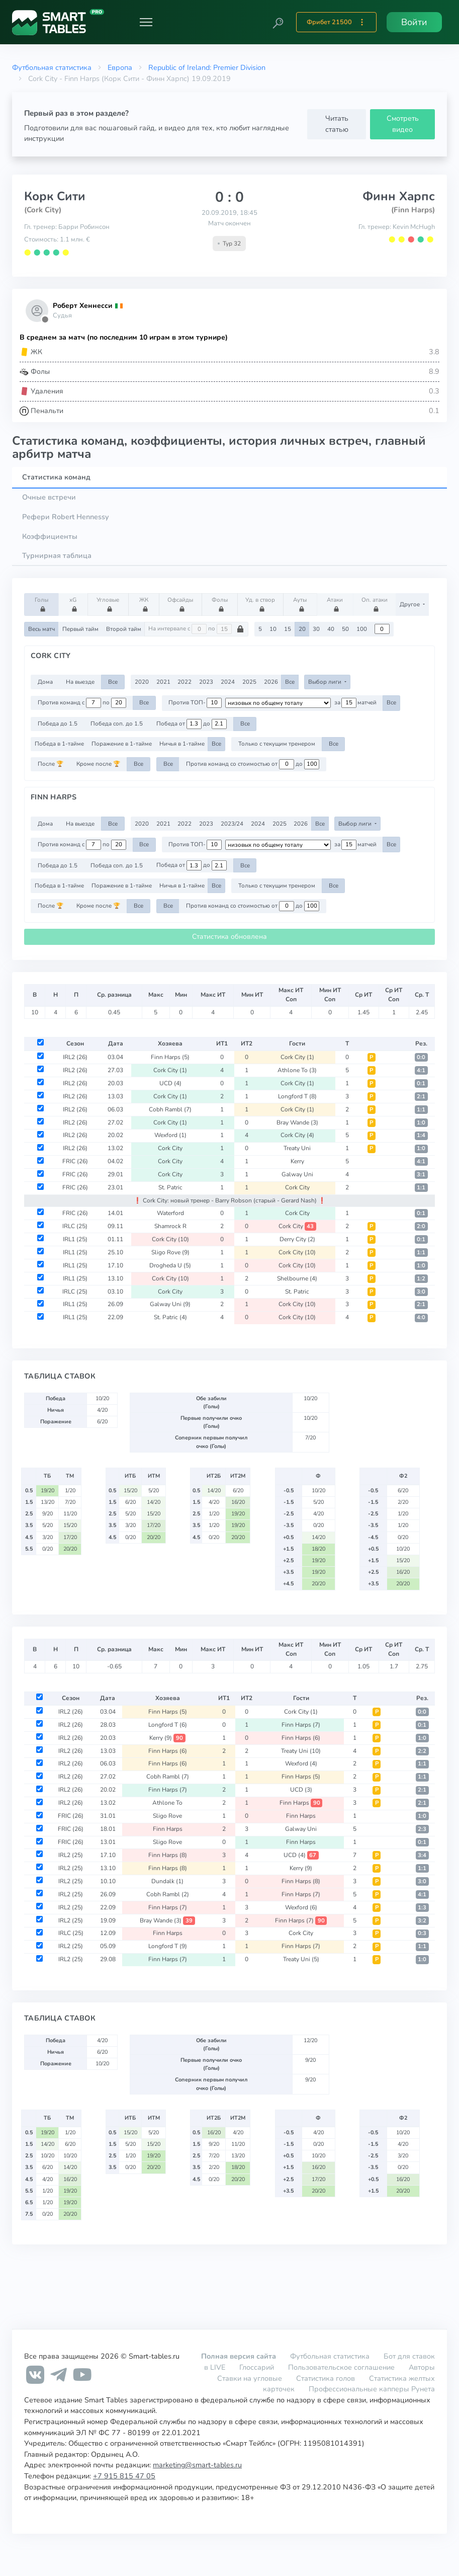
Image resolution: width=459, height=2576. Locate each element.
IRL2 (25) (70, 1855)
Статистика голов (325, 2378)
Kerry (297, 1161)
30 (316, 629)
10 (273, 629)
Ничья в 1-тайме (182, 744)
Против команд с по (82, 703)
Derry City (297, 1239)
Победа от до (191, 724)
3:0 (421, 1292)
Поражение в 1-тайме (121, 744)
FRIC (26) (75, 1161)
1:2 (421, 1278)
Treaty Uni (297, 1148)
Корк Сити (54, 196)
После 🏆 (50, 764)
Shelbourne (297, 1278)
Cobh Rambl (170, 1109)
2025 (249, 682)
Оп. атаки (374, 604)
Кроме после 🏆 (98, 764)
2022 (184, 682)
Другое (410, 604)
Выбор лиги (325, 682)
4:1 (421, 1070)
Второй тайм (123, 629)
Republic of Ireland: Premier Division (206, 67)
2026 (271, 682)
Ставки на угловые (249, 2378)
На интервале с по (196, 629)
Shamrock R (170, 1226)
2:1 (421, 1096)
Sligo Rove (170, 1252)
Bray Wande (297, 1122)
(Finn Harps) (413, 210)
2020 (142, 682)
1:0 (421, 1122)
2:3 (422, 1829)
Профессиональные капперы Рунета (372, 2389)
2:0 (421, 1226)
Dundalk (167, 1881)
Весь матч (41, 629)
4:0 (421, 1317)
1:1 (421, 1109)
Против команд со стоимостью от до (252, 764)
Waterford (170, 1213)
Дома (45, 682)
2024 (228, 682)
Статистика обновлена (229, 936)
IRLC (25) (74, 1226)
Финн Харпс (398, 196)
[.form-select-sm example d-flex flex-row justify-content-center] (278, 703)
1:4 (421, 1135)
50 (345, 629)
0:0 (421, 1057)
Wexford (170, 1135)
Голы (43, 604)
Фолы (221, 604)
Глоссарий (256, 2367)
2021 (163, 682)
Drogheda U (170, 1265)
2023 (206, 682)
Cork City (297, 1057)
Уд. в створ (260, 604)
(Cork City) (42, 210)
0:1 (421, 1083)
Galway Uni (297, 1174)
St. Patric (170, 1187)
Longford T (297, 1096)
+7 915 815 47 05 (124, 2476)
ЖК (145, 604)
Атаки (336, 604)
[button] (278, 22)
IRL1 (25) (75, 1239)
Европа (120, 67)
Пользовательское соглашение (341, 2367)
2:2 (422, 1751)
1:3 (422, 1907)
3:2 (422, 1920)
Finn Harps (170, 1057)
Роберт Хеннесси (82, 305)
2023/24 (232, 824)
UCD (170, 1083)
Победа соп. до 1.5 (116, 723)
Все (113, 682)
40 (330, 629)
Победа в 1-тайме (59, 744)
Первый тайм (80, 629)
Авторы (422, 2367)
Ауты (301, 604)
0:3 (422, 1933)
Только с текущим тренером (276, 744)
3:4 (422, 1855)
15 (287, 629)
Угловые (108, 604)
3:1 (421, 1174)
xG (74, 604)
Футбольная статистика (51, 67)
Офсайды (180, 604)
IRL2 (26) (75, 1057)
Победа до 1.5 (57, 723)
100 (361, 629)
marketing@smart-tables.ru (197, 2465)
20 (302, 629)
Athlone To (297, 1070)
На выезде (80, 682)
